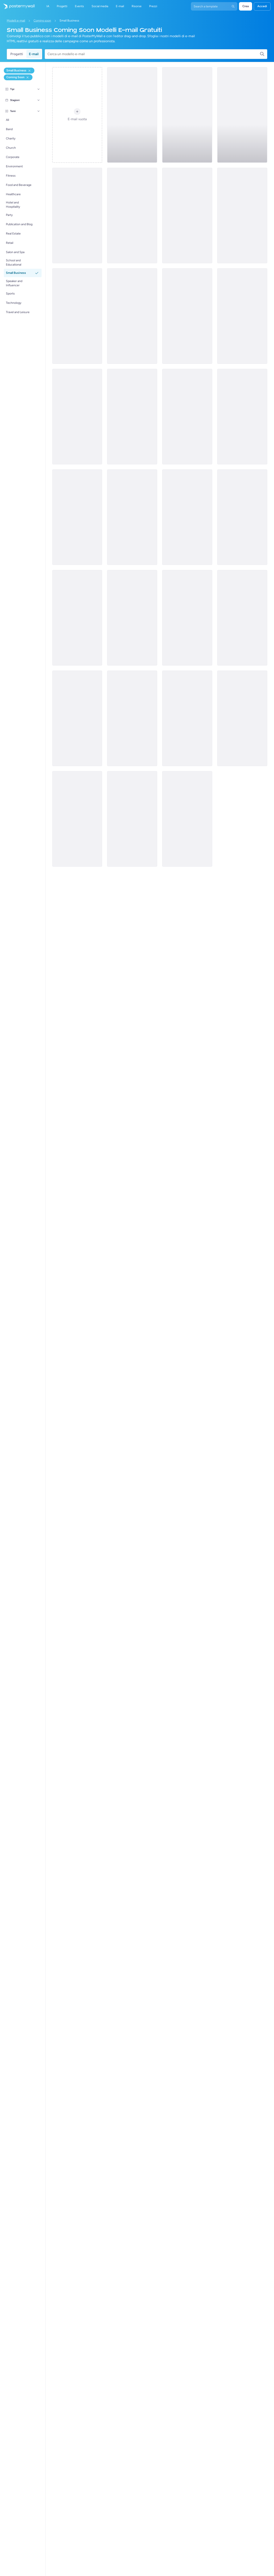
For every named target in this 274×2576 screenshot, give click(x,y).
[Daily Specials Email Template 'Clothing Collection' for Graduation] (187, 316)
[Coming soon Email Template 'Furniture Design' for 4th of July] (242, 718)
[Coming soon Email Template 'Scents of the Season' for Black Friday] (187, 819)
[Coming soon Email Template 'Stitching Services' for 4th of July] (132, 617)
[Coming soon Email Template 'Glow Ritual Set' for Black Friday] (77, 819)
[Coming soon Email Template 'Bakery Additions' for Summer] (132, 517)
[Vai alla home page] (17, 6)
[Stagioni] (38, 100)
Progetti (16, 54)
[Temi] (38, 111)
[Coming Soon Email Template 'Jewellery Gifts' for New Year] (132, 416)
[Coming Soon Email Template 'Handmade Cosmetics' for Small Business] (242, 517)
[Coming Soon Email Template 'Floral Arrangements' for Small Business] (187, 617)
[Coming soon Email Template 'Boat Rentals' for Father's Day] (242, 115)
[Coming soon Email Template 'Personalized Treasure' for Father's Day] (132, 819)
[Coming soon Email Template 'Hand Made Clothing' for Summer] (132, 316)
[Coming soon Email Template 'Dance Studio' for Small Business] (77, 215)
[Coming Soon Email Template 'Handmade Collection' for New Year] (132, 718)
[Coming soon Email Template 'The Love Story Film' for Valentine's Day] (242, 215)
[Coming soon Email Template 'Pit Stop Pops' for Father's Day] (242, 416)
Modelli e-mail (16, 20)
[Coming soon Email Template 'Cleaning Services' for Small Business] (187, 115)
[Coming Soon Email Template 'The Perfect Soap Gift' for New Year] (242, 316)
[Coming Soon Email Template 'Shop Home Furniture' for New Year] (77, 718)
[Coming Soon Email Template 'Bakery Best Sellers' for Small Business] (187, 718)
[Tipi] (38, 89)
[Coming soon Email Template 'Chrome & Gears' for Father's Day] (132, 215)
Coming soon (42, 20)
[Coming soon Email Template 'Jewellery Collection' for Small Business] (132, 115)
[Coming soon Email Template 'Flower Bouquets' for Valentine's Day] (77, 416)
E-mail (34, 54)
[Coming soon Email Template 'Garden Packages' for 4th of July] (242, 617)
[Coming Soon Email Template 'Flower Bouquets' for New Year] (77, 517)
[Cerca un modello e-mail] (153, 54)
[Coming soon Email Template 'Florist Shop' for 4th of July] (187, 215)
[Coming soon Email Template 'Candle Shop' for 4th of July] (187, 416)
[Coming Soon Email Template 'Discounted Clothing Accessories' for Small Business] (77, 617)
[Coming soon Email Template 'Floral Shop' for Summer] (77, 316)
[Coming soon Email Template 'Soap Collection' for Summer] (187, 517)
